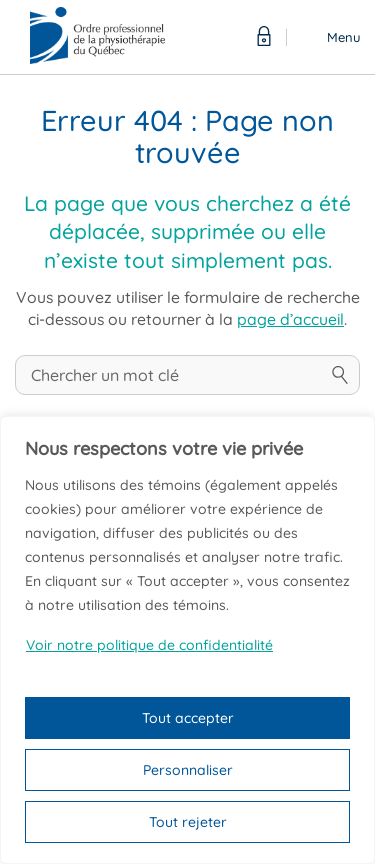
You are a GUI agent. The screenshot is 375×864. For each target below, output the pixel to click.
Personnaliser (188, 770)
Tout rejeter (188, 822)
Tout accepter (188, 718)
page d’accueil (290, 319)
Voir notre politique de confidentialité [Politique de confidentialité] (149, 645)
